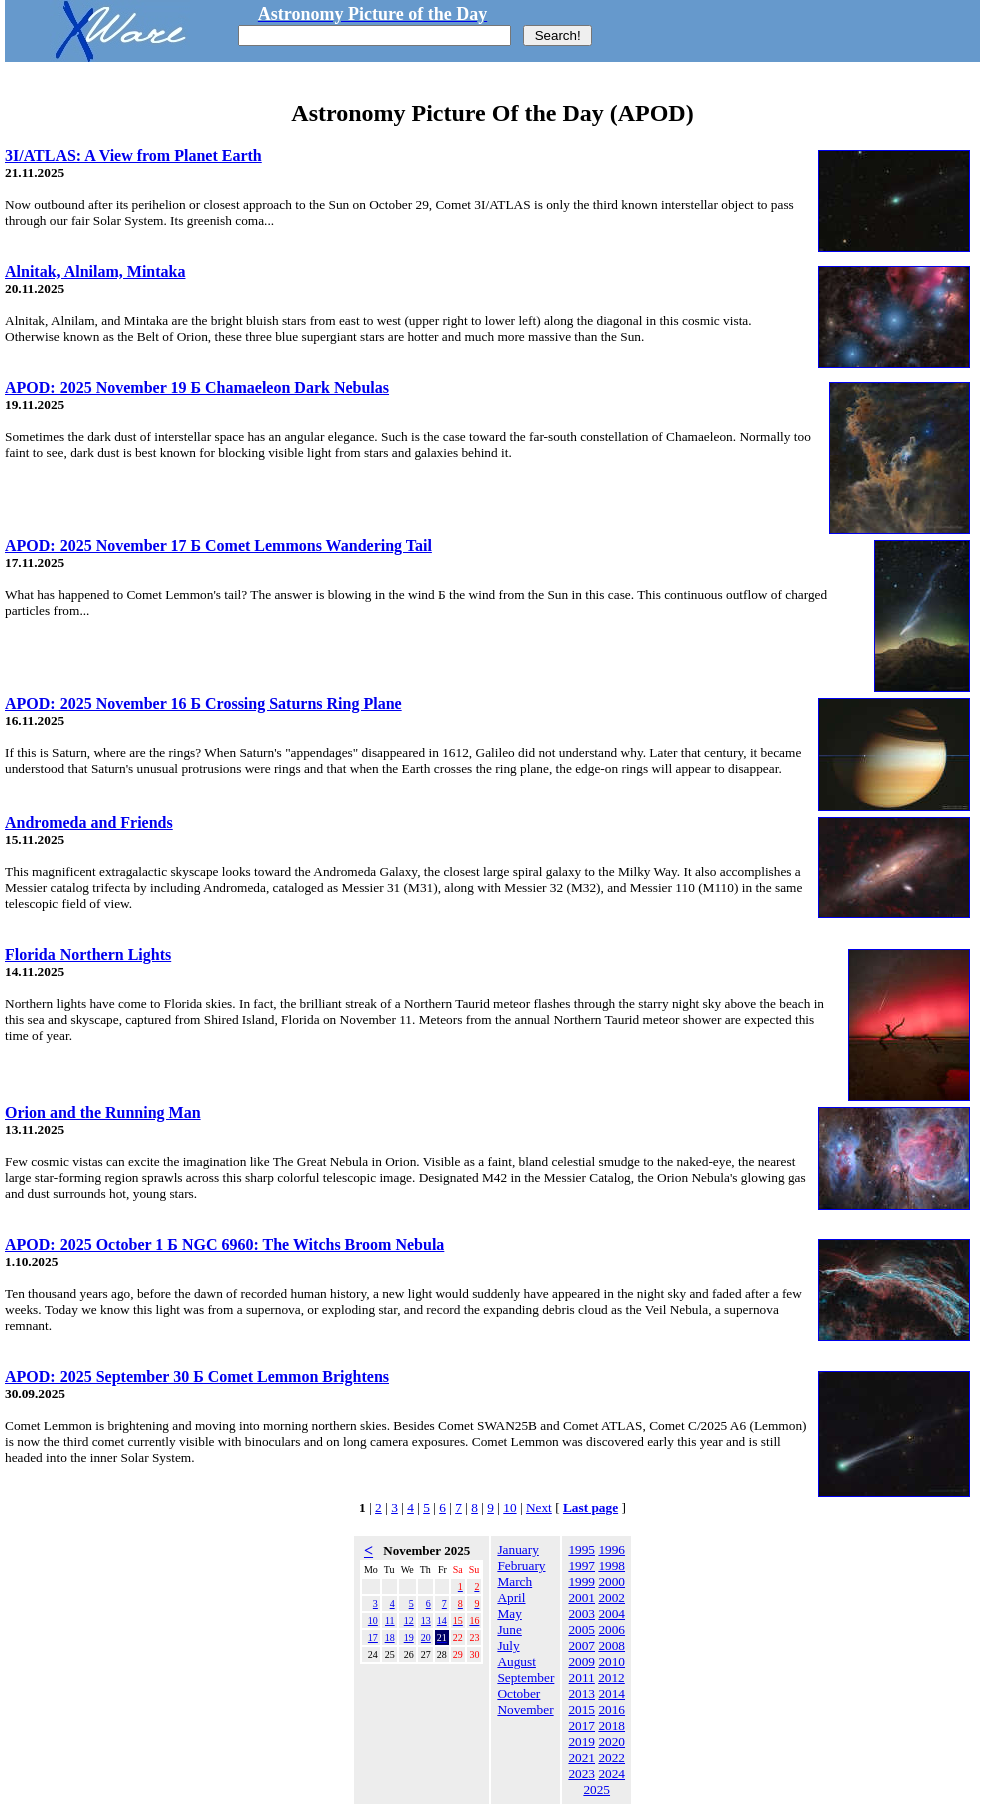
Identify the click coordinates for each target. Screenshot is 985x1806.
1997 (581, 1565)
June (509, 1629)
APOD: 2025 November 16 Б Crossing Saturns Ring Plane (203, 703)
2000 (611, 1581)
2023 (581, 1773)
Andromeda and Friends (89, 822)
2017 (581, 1725)
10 (509, 1507)
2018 (611, 1725)
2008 (611, 1645)
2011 (582, 1677)
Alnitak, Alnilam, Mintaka (95, 271)
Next (539, 1507)
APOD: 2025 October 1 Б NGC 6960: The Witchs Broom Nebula (224, 1244)
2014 (611, 1693)
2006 (611, 1629)
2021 (581, 1757)
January (517, 1549)
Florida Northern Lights (88, 954)
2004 (611, 1613)
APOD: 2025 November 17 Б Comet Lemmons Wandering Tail (218, 545)
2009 (581, 1661)
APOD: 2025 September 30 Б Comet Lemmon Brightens (197, 1376)
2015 (581, 1709)
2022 (611, 1757)
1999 (581, 1581)
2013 (581, 1693)
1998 (611, 1565)
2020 (611, 1741)
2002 (611, 1597)
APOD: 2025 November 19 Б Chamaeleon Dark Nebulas (197, 387)
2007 (581, 1645)
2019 (581, 1741)
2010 (611, 1661)
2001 (581, 1597)
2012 (611, 1677)
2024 (611, 1773)
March (514, 1581)
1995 (581, 1549)
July (508, 1645)
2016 (611, 1709)
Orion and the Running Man (103, 1112)
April (511, 1597)
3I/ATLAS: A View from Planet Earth (133, 155)
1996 (611, 1549)
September (525, 1677)
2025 (596, 1789)
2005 (581, 1629)
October (518, 1693)
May (509, 1613)
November (525, 1709)
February (521, 1565)
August (516, 1661)
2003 (581, 1613)
